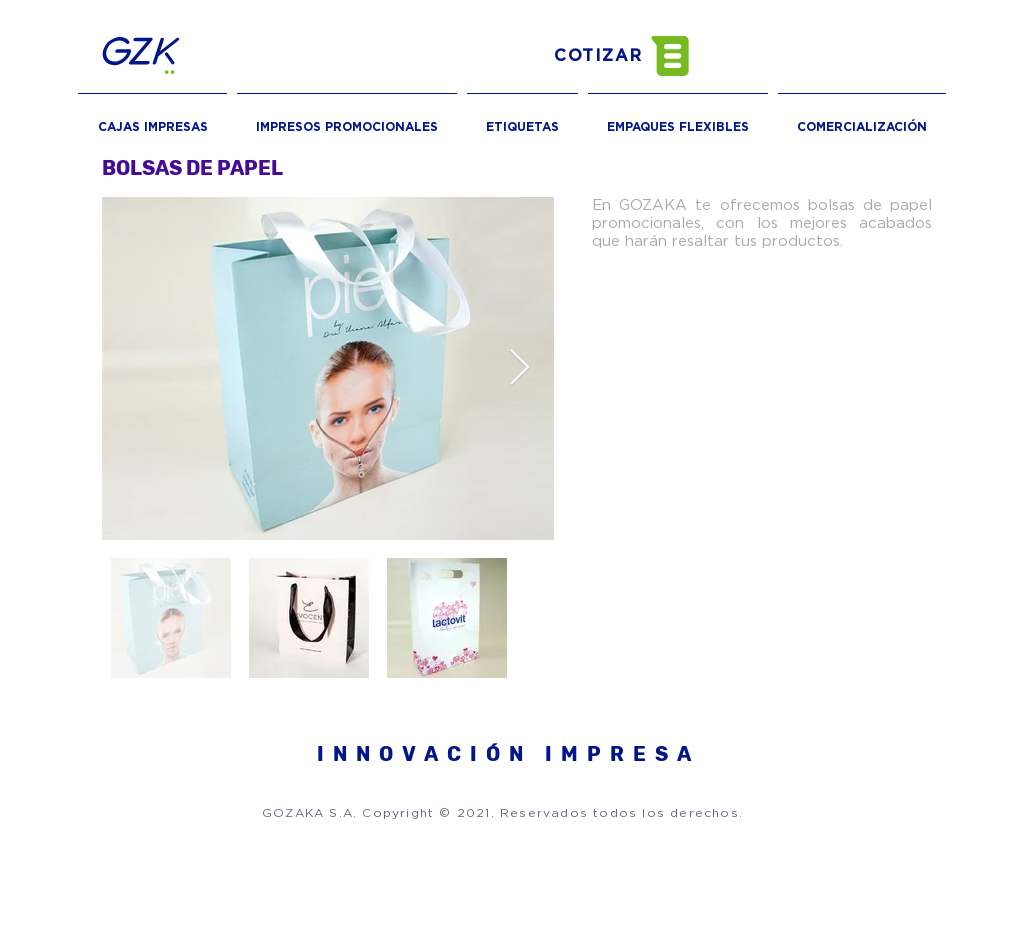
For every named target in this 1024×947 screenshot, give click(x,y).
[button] (639, 56)
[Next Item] (519, 368)
